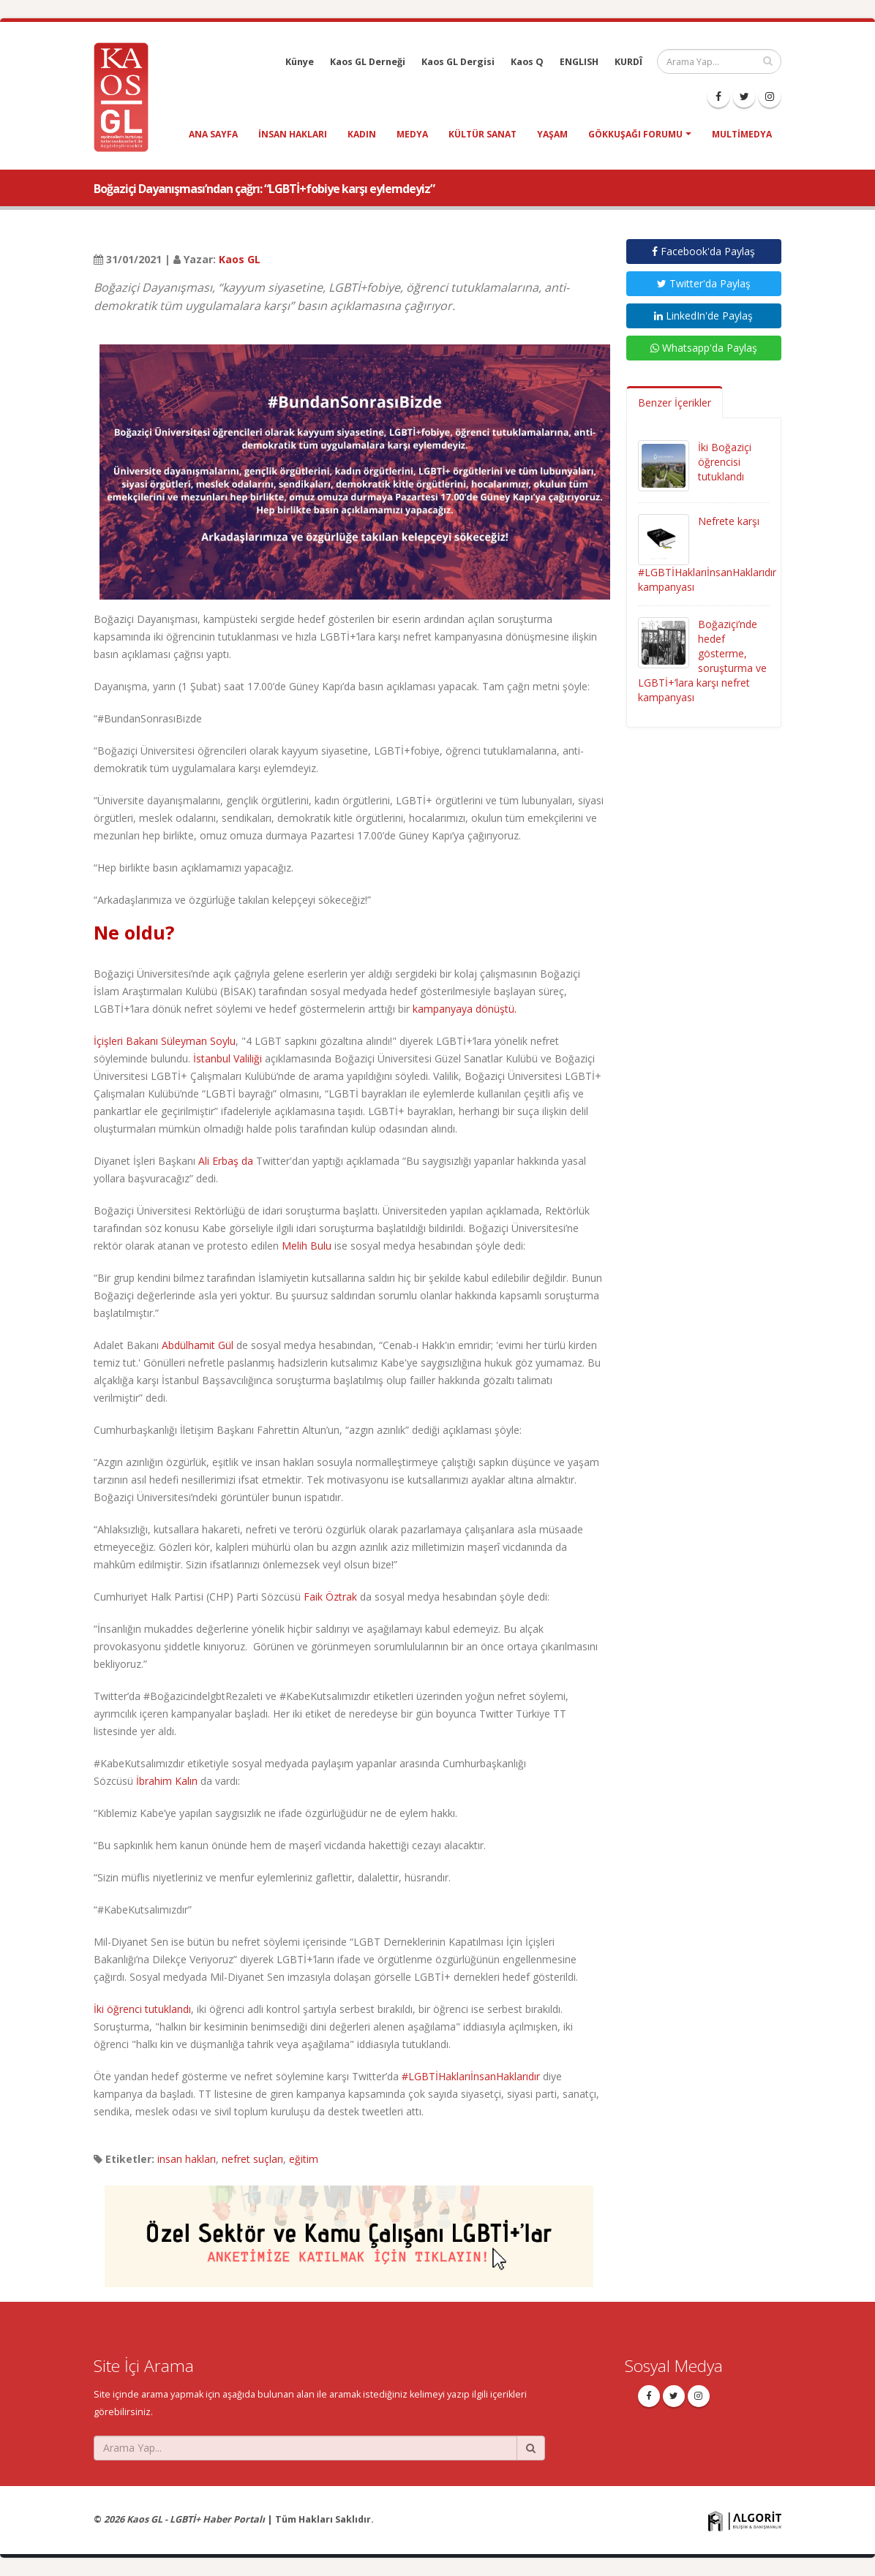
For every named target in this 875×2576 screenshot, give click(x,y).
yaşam (552, 134)
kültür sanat (482, 134)
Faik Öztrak (330, 1597)
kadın (362, 134)
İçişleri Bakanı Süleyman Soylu (165, 1041)
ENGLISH (579, 62)
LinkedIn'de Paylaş (703, 315)
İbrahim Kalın (167, 1781)
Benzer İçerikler (674, 402)
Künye (299, 62)
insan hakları (292, 134)
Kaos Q (527, 62)
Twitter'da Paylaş (704, 283)
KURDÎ (628, 62)
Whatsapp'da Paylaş (703, 348)
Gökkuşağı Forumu (635, 134)
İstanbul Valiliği (227, 1058)
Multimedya (742, 134)
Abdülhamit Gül (197, 1345)
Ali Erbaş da (225, 1161)
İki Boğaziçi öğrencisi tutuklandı (724, 461)
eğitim (303, 2159)
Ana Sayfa (213, 134)
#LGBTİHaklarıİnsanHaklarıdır (471, 2076)
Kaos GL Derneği (367, 62)
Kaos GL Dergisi (458, 62)
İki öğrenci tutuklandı (142, 2009)
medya (412, 134)
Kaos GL (239, 259)
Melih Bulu (306, 1246)
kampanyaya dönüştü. (465, 1009)
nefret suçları (252, 2159)
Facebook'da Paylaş (703, 251)
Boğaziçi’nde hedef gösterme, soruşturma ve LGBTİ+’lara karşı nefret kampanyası (702, 660)
